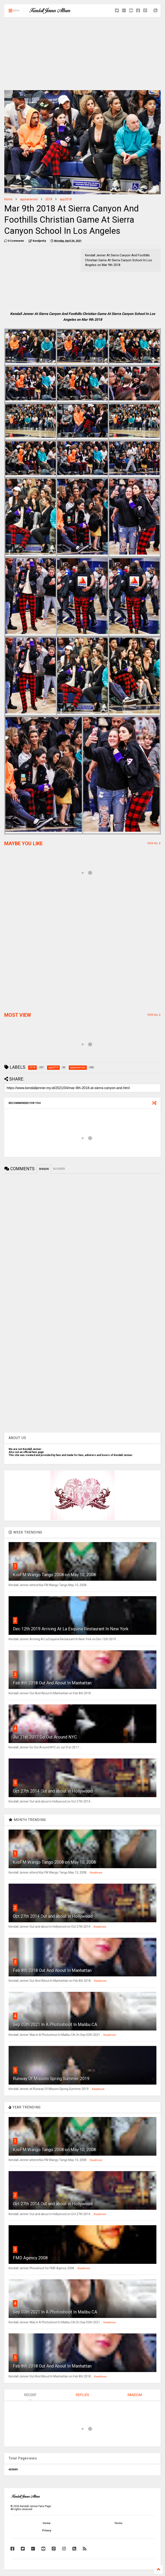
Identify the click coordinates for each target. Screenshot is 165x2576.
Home (8, 199)
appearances (29, 199)
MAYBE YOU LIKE (23, 844)
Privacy (46, 2530)
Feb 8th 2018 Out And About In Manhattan (52, 1682)
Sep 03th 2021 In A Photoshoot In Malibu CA (55, 2024)
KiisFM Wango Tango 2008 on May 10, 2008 (54, 1574)
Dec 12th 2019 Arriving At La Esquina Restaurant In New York (70, 1628)
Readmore (96, 1872)
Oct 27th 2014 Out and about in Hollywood (53, 1791)
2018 (48, 199)
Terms (118, 2523)
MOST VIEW (17, 1015)
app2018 (66, 199)
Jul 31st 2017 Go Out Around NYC (45, 1737)
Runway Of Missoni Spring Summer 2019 (51, 2078)
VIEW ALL (154, 843)
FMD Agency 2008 (30, 2257)
